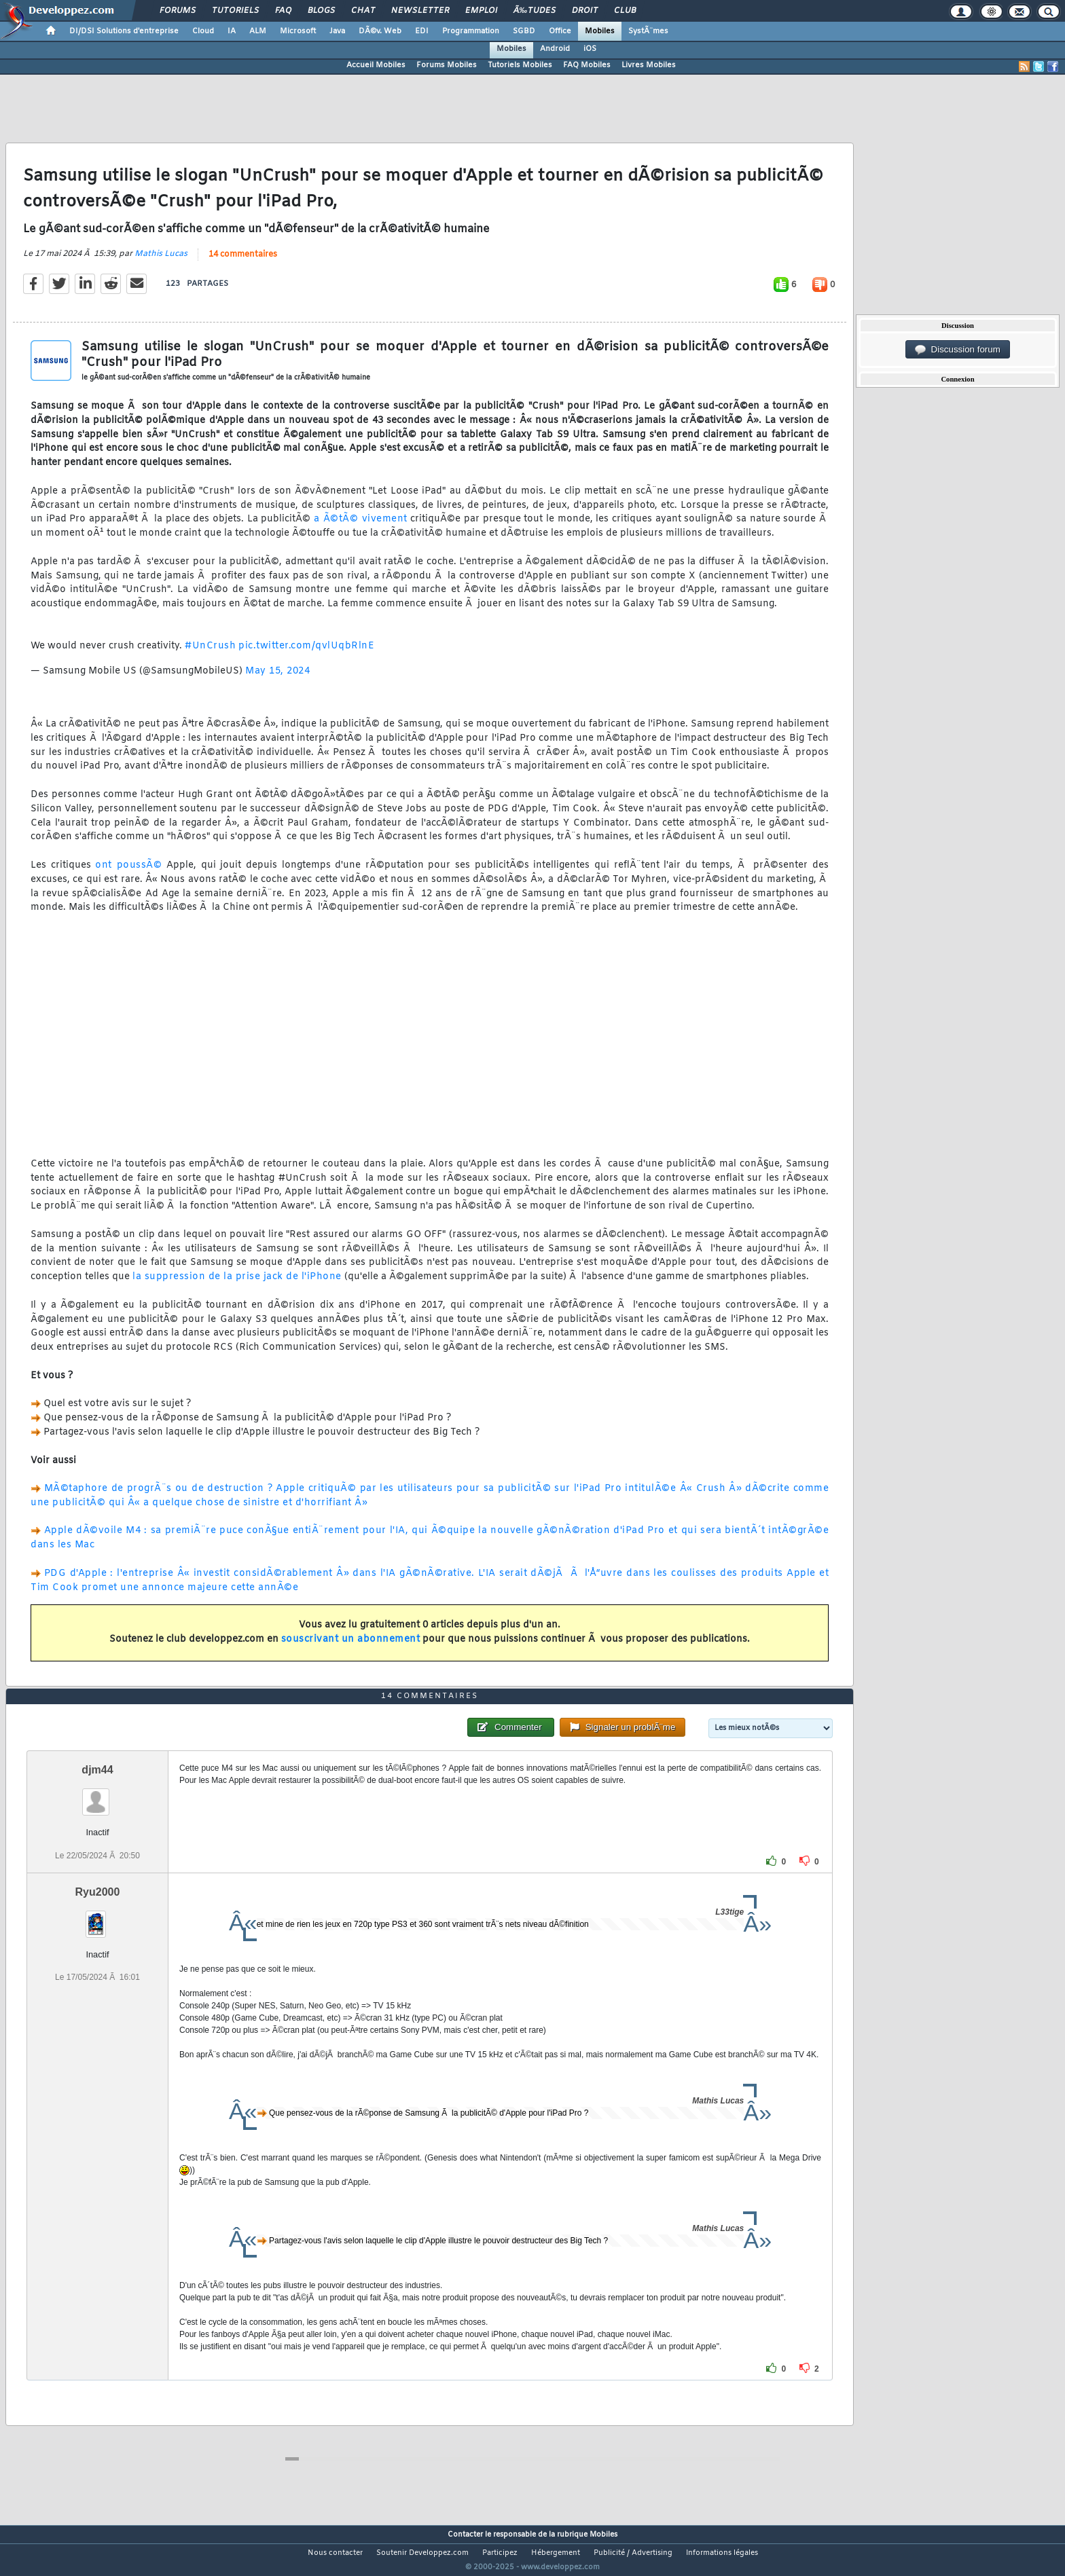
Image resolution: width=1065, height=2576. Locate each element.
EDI (422, 31)
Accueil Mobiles (375, 65)
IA (232, 31)
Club (625, 10)
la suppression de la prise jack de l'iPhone (237, 1285)
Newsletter (420, 10)
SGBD (524, 31)
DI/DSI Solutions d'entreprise (124, 31)
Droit (585, 10)
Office (560, 31)
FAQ (283, 10)
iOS (589, 49)
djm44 (97, 1795)
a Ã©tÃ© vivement (360, 527)
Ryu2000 (97, 1917)
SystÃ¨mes (648, 31)
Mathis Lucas (160, 262)
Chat (363, 10)
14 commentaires (243, 263)
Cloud (203, 31)
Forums (177, 10)
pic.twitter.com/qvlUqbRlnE (306, 654)
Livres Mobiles (648, 65)
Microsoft (298, 31)
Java (337, 31)
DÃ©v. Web (380, 31)
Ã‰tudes (534, 10)
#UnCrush (210, 654)
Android (555, 49)
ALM (257, 31)
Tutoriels (235, 10)
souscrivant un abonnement (350, 1647)
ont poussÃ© (128, 874)
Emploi (481, 10)
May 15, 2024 (277, 679)
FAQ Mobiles (587, 65)
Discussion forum (957, 349)
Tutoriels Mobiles (520, 65)
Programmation (470, 31)
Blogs (321, 10)
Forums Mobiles (446, 65)
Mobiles (600, 31)
